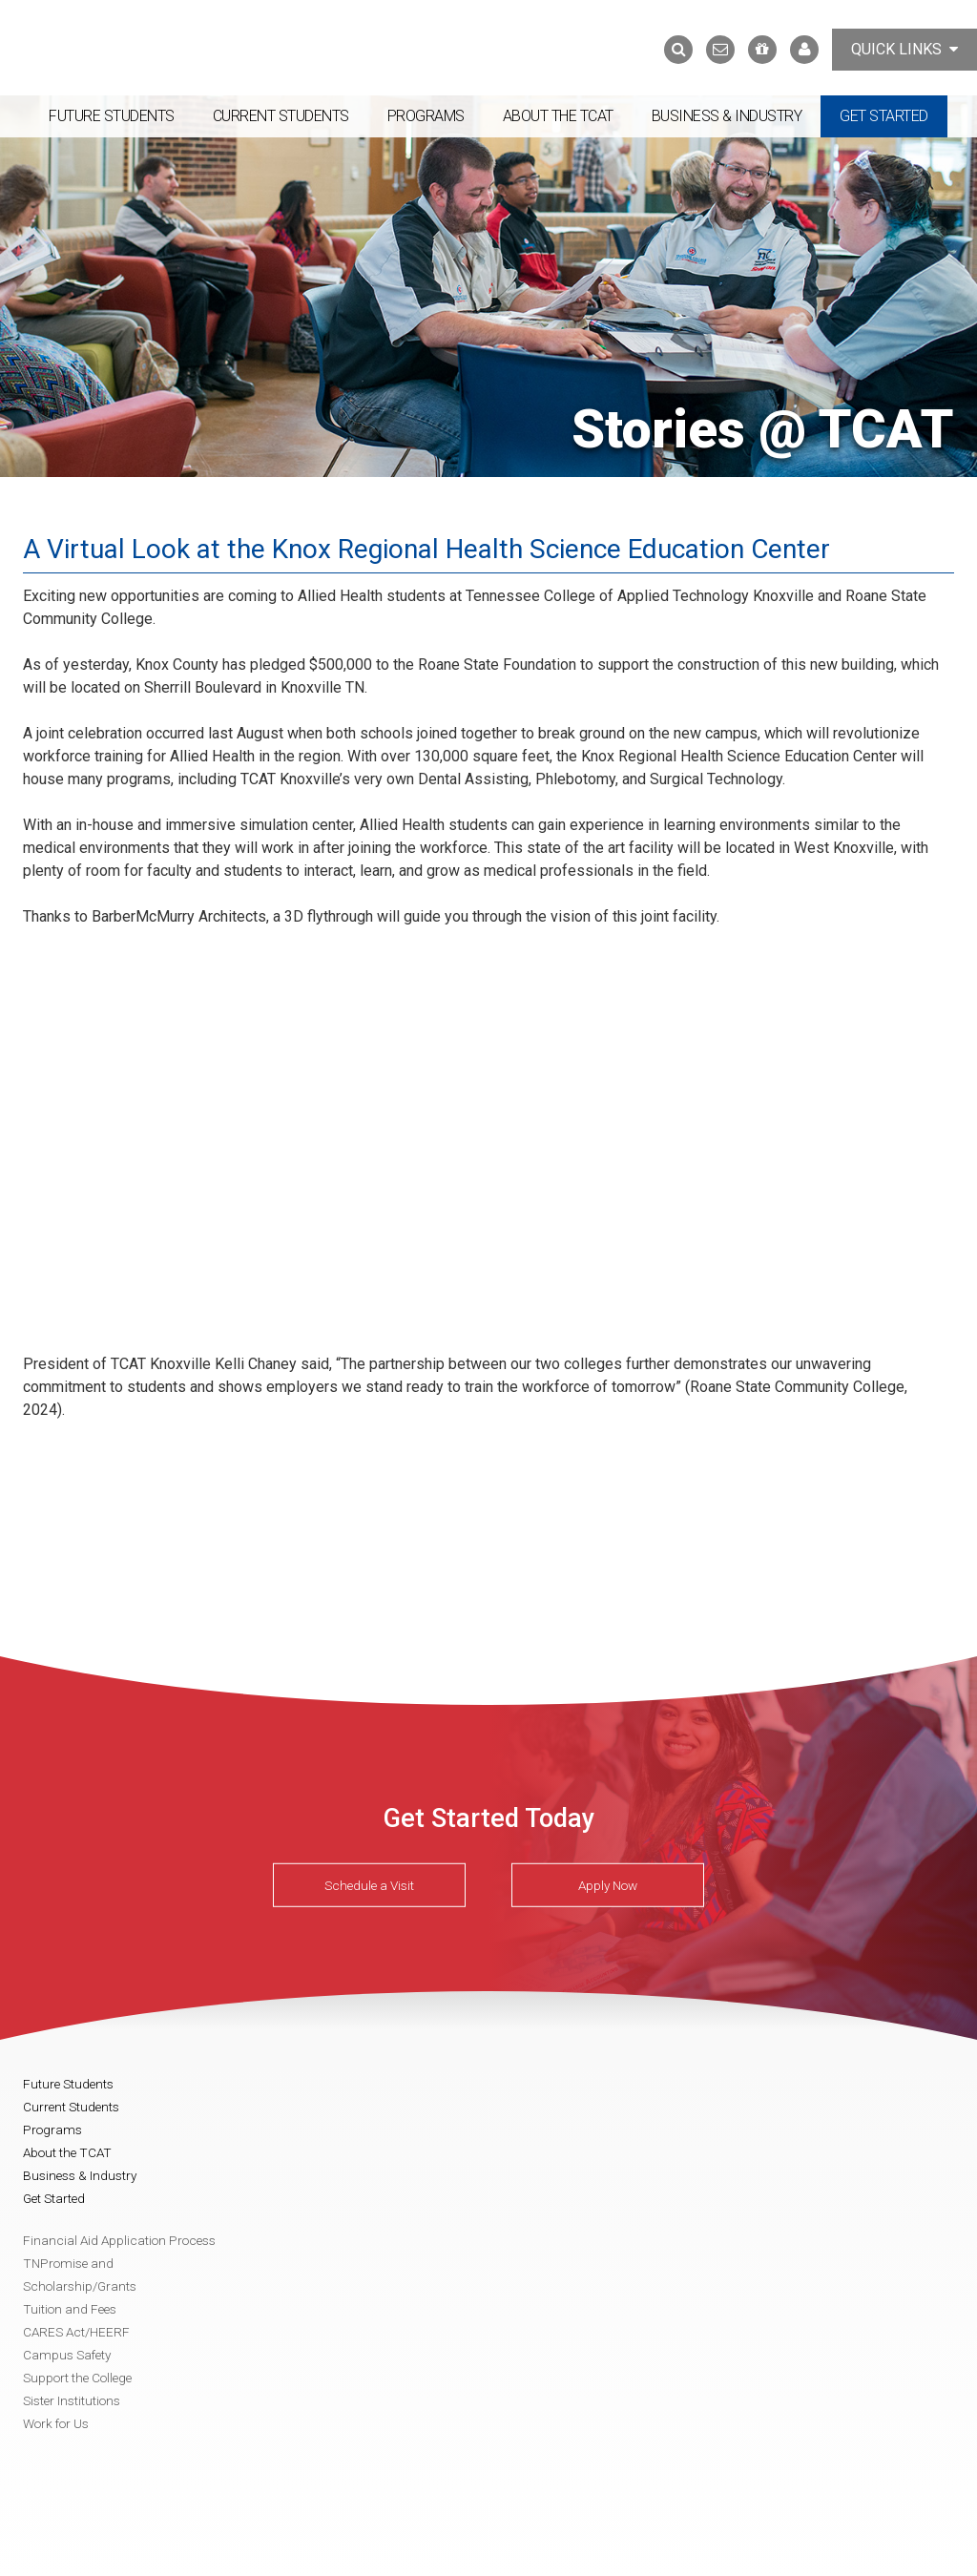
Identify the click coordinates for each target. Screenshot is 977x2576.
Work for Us (56, 2423)
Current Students (281, 116)
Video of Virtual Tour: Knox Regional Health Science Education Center (328, 1137)
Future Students (112, 116)
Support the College (77, 2377)
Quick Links (904, 49)
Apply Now (607, 1885)
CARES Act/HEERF (76, 2331)
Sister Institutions (71, 2400)
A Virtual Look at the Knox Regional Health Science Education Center (426, 549)
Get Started (884, 116)
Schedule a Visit (369, 1885)
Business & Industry (727, 116)
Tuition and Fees (69, 2308)
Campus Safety (67, 2354)
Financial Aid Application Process (119, 2240)
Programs (426, 116)
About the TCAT (558, 116)
